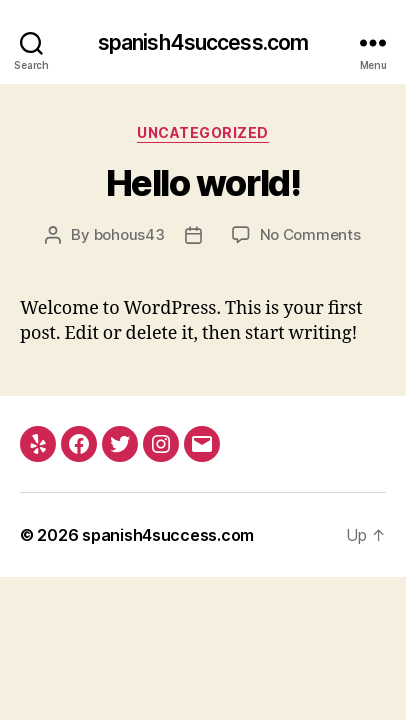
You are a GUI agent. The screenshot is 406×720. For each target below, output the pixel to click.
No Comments (310, 234)
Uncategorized (203, 132)
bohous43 (129, 234)
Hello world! (203, 183)
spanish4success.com (203, 42)
